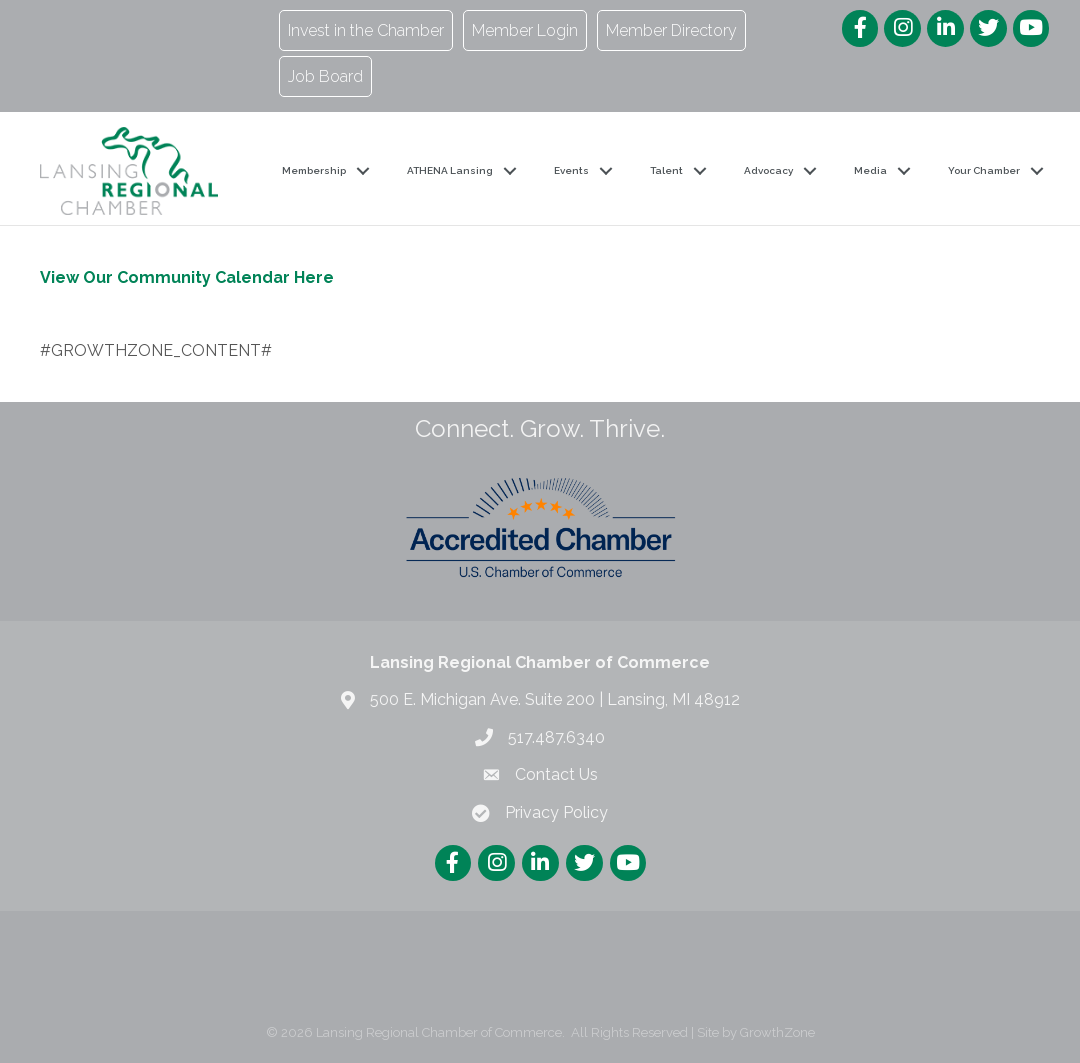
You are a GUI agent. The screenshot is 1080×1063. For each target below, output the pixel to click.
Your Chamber (984, 170)
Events (571, 170)
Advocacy (768, 170)
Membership (314, 170)
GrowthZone (777, 1032)
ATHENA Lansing (450, 170)
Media (870, 170)
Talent (666, 170)
